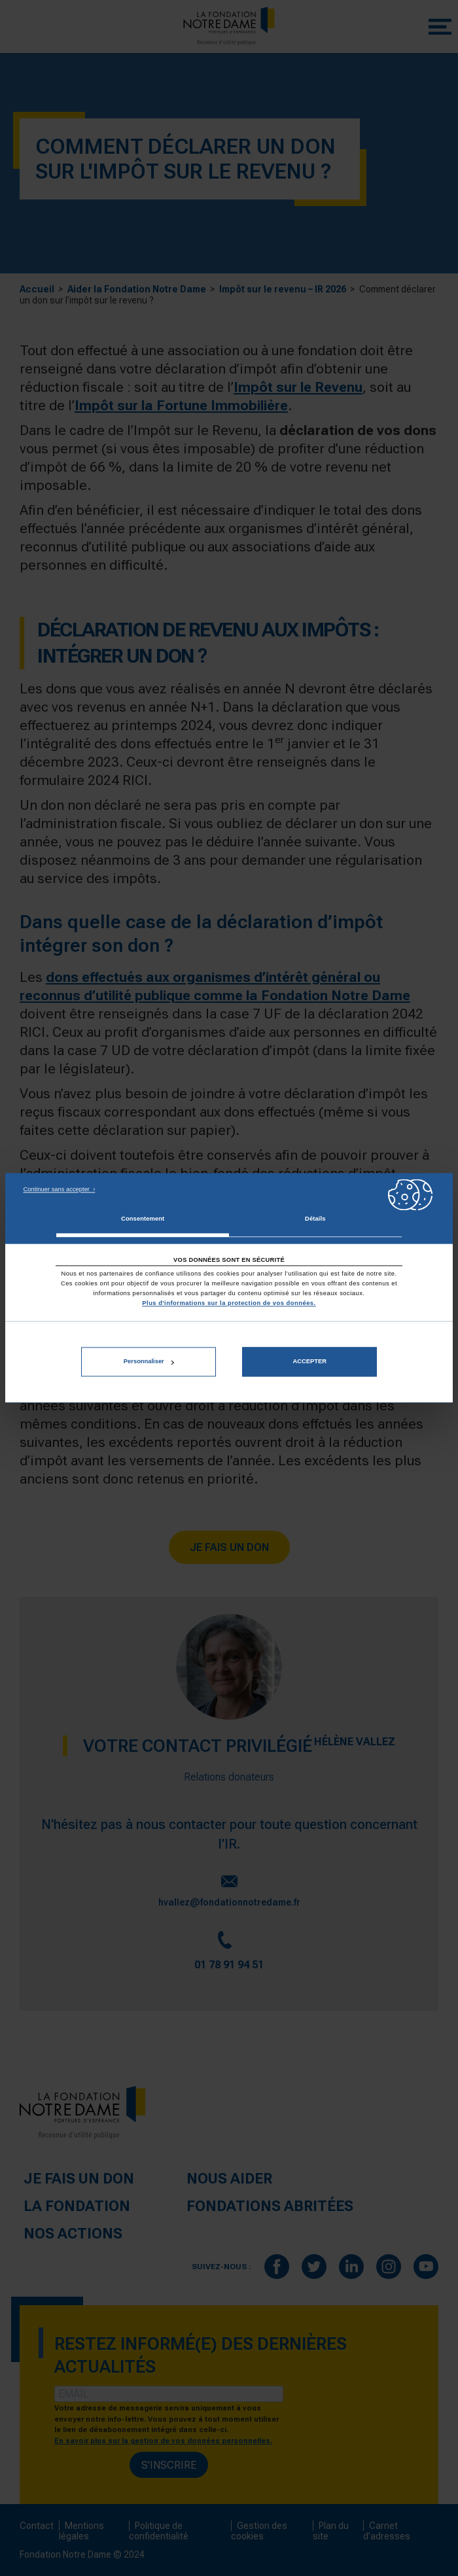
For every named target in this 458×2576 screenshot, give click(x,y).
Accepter (309, 1362)
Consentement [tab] (142, 1219)
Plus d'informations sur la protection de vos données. (228, 1303)
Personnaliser (149, 1362)
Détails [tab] (315, 1219)
